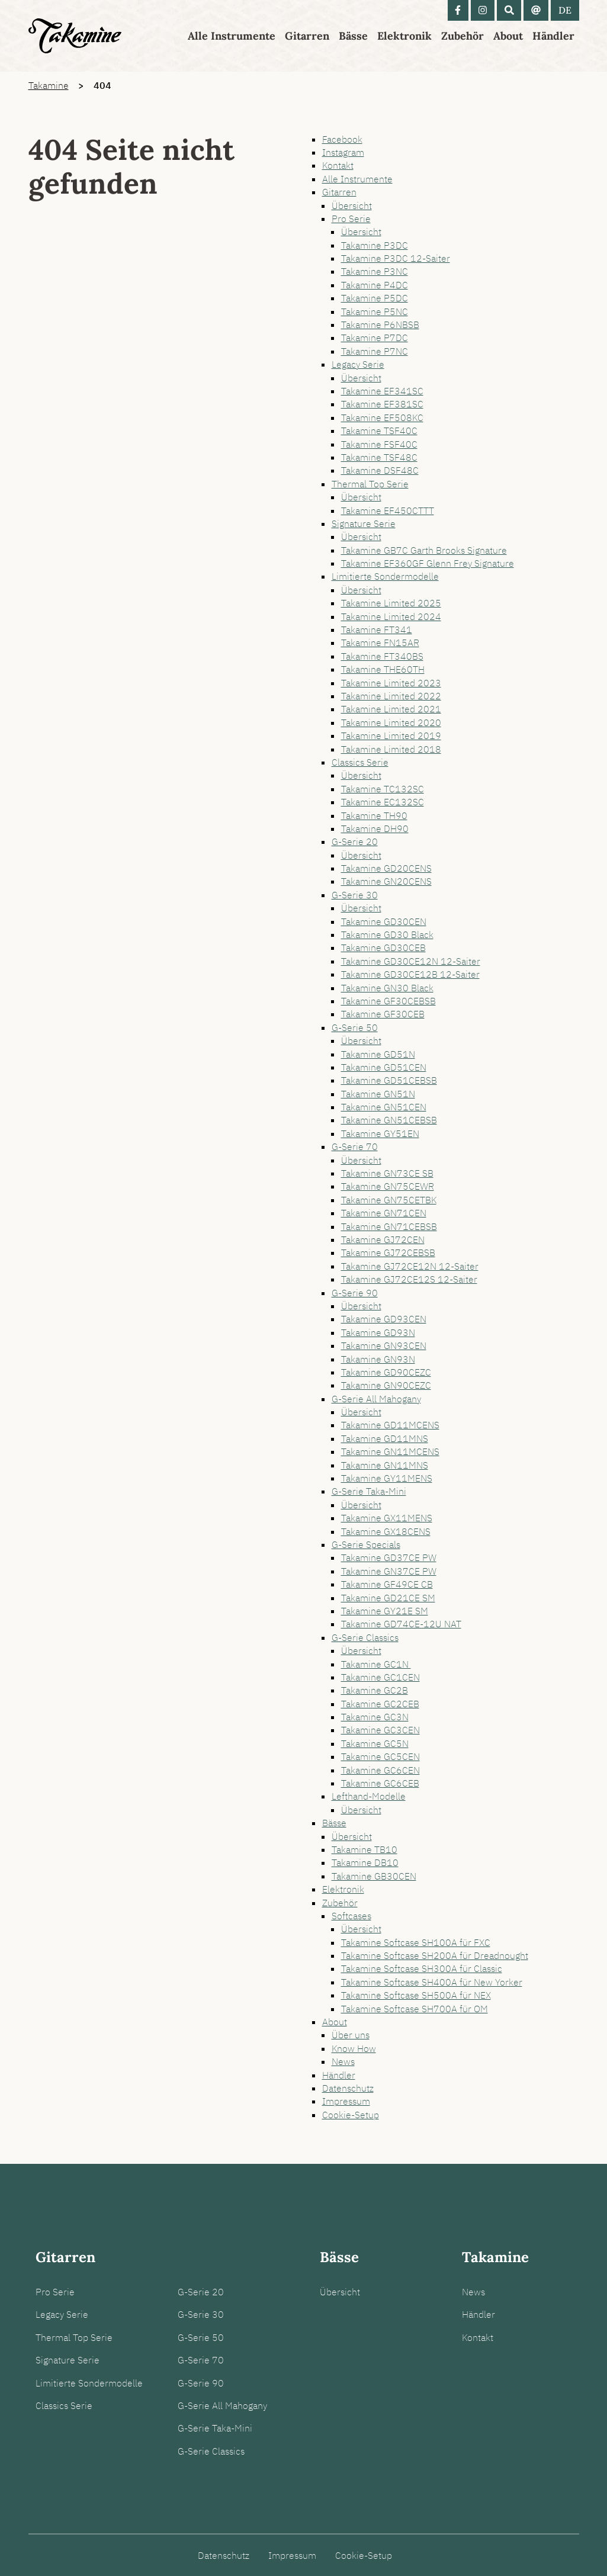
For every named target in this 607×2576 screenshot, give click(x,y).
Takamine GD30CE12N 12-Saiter (410, 961)
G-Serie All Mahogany (376, 1399)
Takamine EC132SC (382, 802)
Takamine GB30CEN (374, 1876)
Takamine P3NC (374, 271)
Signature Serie (364, 523)
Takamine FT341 (376, 629)
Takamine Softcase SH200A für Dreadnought (434, 1955)
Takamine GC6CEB (380, 1783)
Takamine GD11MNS (384, 1438)
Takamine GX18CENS (386, 1531)
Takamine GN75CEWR (387, 1186)
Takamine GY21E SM (384, 1611)
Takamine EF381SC (382, 404)
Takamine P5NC (374, 311)
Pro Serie (351, 218)
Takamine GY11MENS (386, 1478)
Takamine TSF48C (379, 457)
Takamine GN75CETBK (388, 1200)
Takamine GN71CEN (383, 1213)
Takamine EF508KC (382, 417)
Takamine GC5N (375, 1743)
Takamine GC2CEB (380, 1704)
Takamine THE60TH (383, 669)
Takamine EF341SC (382, 391)
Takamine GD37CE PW (388, 1557)
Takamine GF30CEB (383, 1014)
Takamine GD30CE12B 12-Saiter (410, 974)
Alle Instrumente (231, 36)
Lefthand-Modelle (369, 1796)
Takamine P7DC (374, 337)
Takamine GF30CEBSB (388, 1001)
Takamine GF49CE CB (387, 1584)
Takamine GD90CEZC (386, 1372)
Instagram (343, 152)
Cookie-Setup (350, 2115)
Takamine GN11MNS (384, 1465)
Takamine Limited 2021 (391, 709)
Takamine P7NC (374, 351)
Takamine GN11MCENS (390, 1451)
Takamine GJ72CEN (383, 1239)
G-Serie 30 (355, 895)
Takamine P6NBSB (380, 324)
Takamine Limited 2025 (391, 603)
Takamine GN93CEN (383, 1345)
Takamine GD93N (378, 1332)
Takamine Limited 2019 (391, 735)
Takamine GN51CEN (383, 1107)
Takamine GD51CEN (383, 1067)
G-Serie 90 (355, 1293)
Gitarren (307, 36)
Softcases (351, 1916)
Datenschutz (348, 2088)
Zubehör (462, 36)
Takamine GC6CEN (380, 1770)
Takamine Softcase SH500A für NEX (416, 1995)
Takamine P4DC (374, 285)
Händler (553, 36)
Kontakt (338, 165)
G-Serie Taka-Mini (369, 1491)
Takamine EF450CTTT (387, 510)
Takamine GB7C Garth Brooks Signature (424, 550)
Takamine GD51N (378, 1054)
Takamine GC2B (374, 1690)
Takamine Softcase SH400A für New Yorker (431, 1982)
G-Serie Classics (365, 1637)
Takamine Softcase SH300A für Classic (421, 1968)
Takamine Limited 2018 (391, 749)
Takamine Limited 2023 (391, 683)
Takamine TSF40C (379, 430)
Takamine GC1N (376, 1664)
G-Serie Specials (366, 1544)
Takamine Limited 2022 (391, 696)
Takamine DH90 (375, 828)
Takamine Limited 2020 (391, 722)
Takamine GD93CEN (383, 1319)
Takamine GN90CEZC (386, 1385)
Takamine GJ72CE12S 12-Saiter (409, 1279)
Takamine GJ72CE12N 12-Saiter (409, 1266)
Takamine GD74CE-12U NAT (401, 1624)
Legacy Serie (358, 364)
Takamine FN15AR (380, 642)
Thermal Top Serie (370, 484)
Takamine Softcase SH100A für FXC (415, 1942)
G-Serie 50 (355, 1027)
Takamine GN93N (378, 1359)
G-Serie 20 (355, 841)
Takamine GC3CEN (380, 1730)
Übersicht (352, 205)
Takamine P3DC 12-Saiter (395, 258)
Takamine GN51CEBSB (389, 1120)
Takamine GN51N (378, 1094)
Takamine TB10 (364, 1849)
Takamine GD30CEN (383, 921)
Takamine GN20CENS (386, 881)
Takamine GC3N (375, 1717)
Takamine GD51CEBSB (389, 1080)
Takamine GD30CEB (383, 947)
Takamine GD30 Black (387, 934)
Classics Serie (360, 762)
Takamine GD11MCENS (390, 1425)
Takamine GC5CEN (380, 1756)
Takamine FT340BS (382, 656)
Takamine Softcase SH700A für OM (414, 2009)
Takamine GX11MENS (386, 1518)
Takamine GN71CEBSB (389, 1226)
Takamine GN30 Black (387, 988)
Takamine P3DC (374, 245)
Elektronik (404, 36)
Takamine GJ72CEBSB (388, 1252)
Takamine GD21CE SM (388, 1598)
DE (564, 10)
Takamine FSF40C (379, 444)
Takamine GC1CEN (380, 1677)
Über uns (351, 2035)
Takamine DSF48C (380, 470)
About (508, 36)
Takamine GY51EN (380, 1133)
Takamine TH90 (374, 815)
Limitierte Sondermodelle (385, 576)
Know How (354, 2048)
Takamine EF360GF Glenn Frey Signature (427, 563)
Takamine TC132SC (382, 789)
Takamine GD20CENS (386, 868)
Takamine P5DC (374, 298)
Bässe (353, 36)
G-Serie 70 (355, 1146)
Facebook (342, 139)
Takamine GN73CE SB (387, 1173)
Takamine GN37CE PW (388, 1571)
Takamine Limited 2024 (391, 616)
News (343, 2061)
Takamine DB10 (365, 1862)
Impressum (346, 2101)
